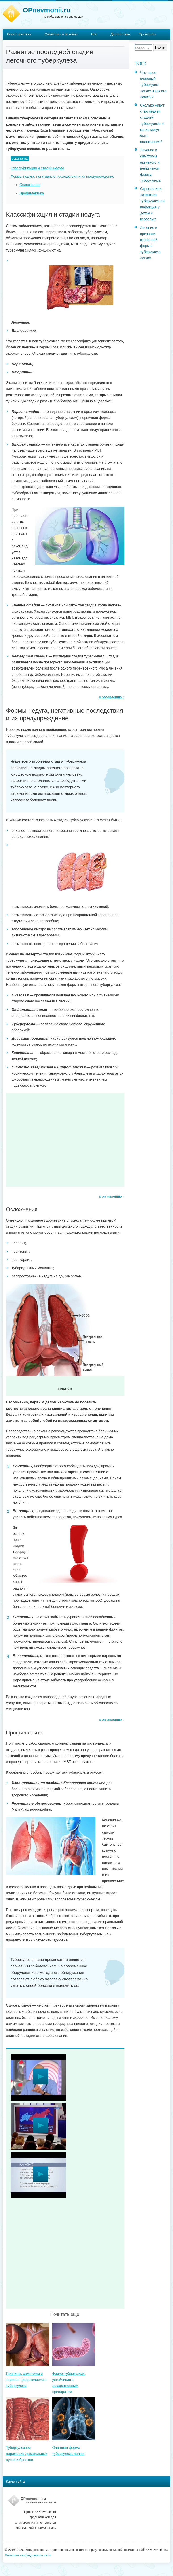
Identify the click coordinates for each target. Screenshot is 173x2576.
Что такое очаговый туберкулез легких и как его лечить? (153, 85)
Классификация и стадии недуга (37, 168)
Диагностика (120, 34)
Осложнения (29, 185)
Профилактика (31, 193)
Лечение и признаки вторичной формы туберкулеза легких (150, 243)
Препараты (147, 34)
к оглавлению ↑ (111, 697)
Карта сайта (15, 2481)
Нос (94, 34)
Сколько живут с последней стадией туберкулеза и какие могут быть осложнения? (152, 123)
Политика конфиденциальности (28, 2555)
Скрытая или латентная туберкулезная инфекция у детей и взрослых (152, 204)
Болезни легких (19, 34)
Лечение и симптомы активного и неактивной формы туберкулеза (150, 165)
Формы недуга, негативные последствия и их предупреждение (62, 176)
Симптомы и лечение (61, 34)
